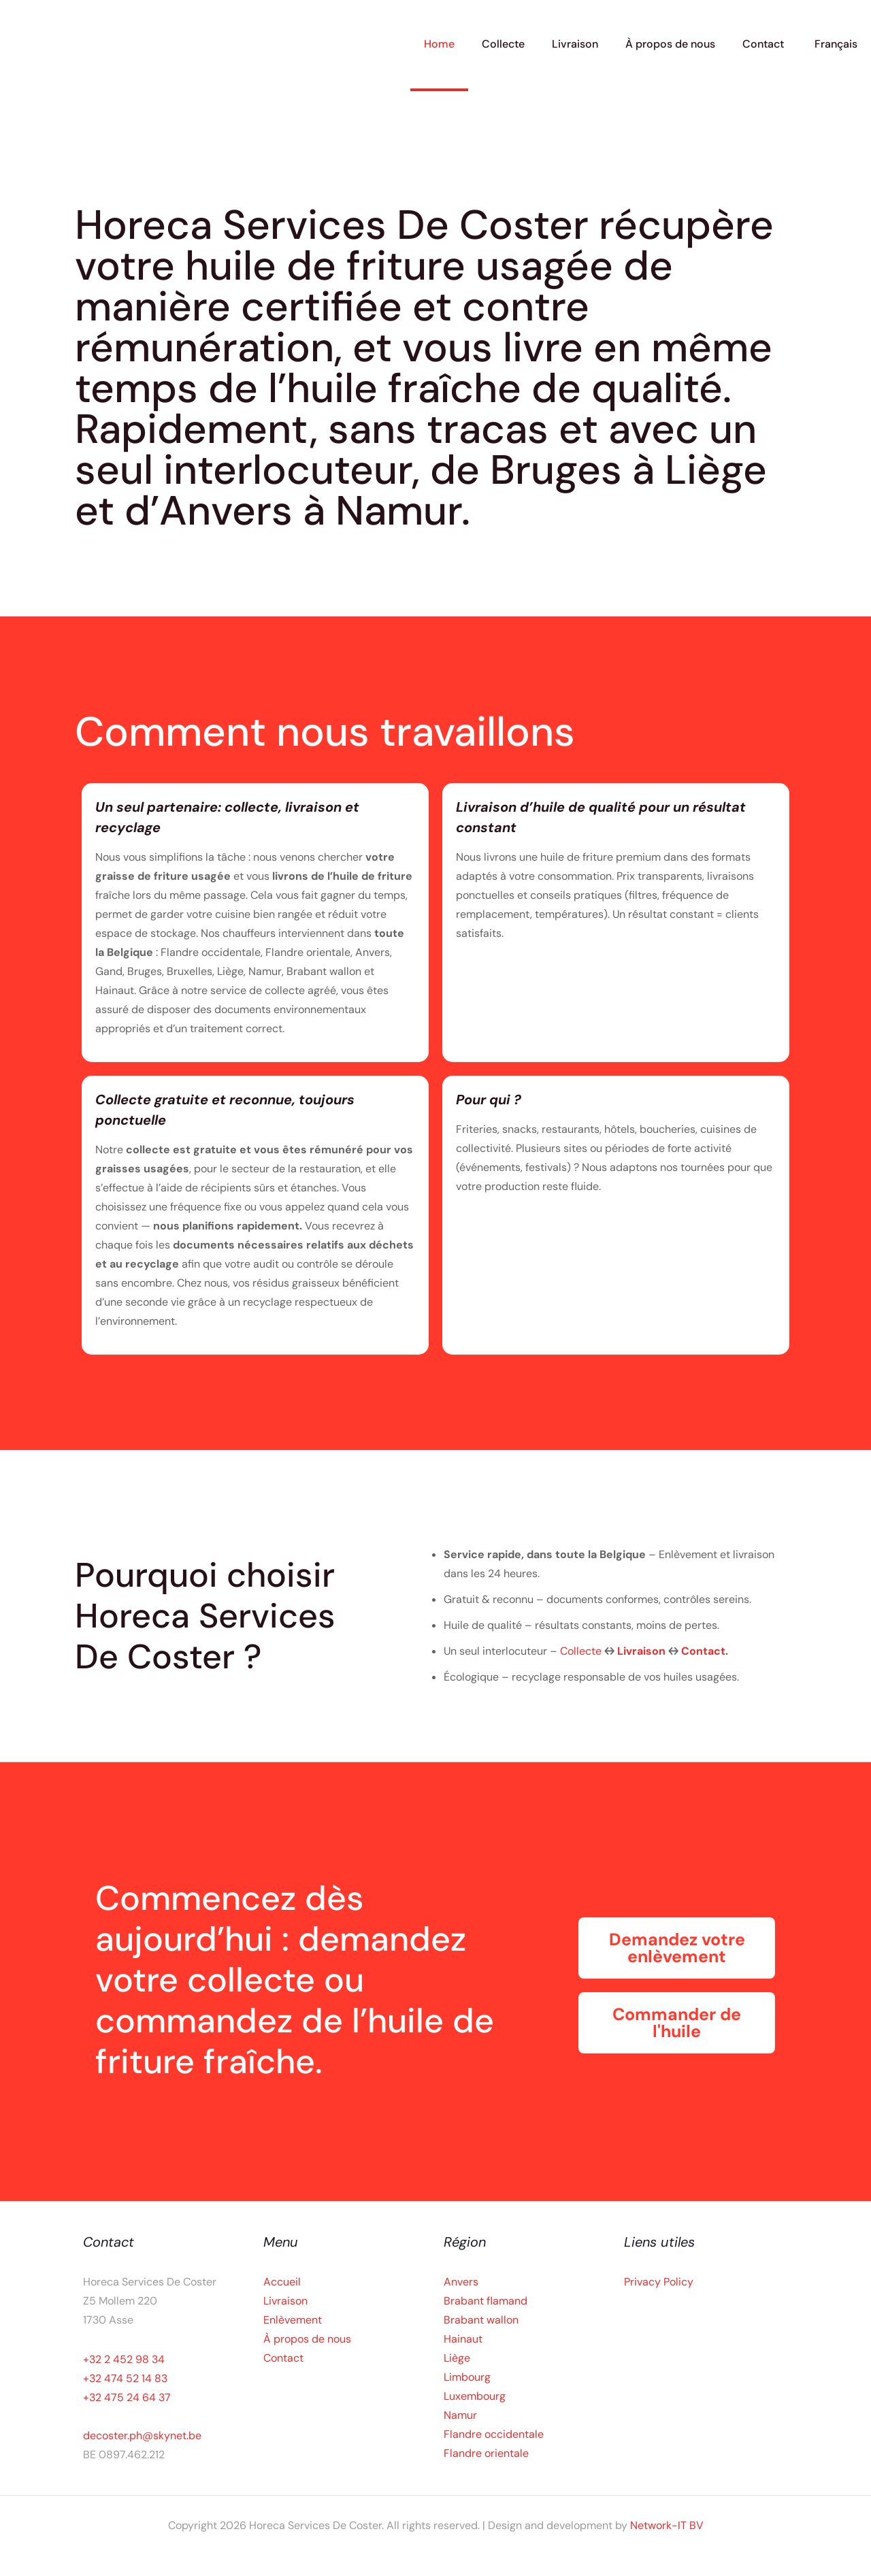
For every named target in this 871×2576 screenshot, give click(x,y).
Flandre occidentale (494, 2434)
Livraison (642, 1651)
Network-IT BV (667, 2525)
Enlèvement (292, 2320)
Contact (703, 1651)
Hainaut (463, 2339)
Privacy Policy (658, 2282)
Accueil (282, 2282)
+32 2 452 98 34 (124, 2359)
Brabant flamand (485, 2301)
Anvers (461, 2282)
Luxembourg (475, 2396)
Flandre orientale (486, 2453)
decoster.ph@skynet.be (142, 2435)
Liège (457, 2358)
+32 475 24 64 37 (127, 2397)
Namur (460, 2415)
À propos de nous (307, 2339)
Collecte (582, 1651)
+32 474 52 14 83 (125, 2378)
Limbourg (467, 2377)
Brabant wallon (481, 2320)
